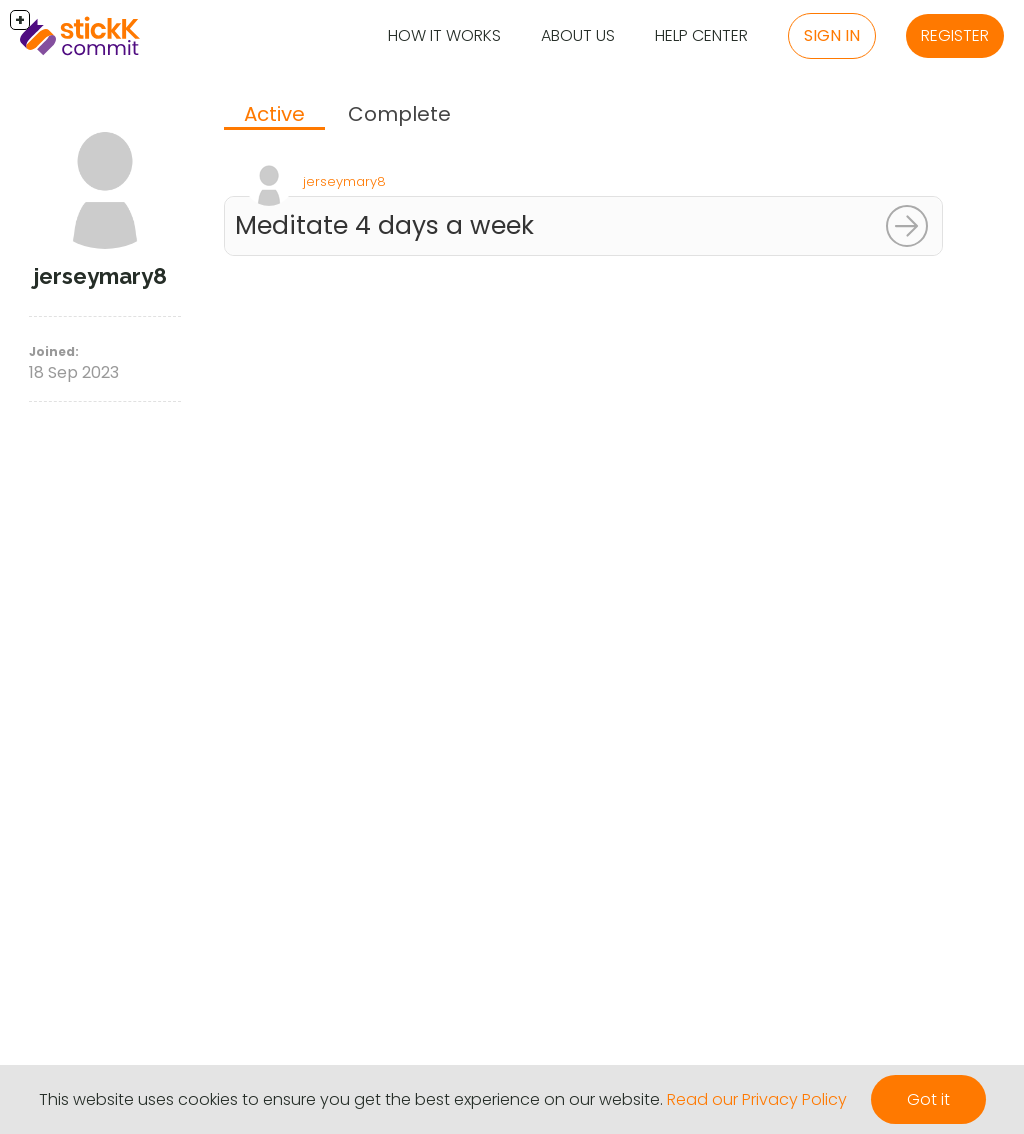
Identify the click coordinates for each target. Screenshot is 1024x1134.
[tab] (274, 116)
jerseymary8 (344, 181)
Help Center (701, 35)
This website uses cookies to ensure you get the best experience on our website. (351, 1099)
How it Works (444, 35)
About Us (578, 35)
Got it (928, 1099)
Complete (399, 114)
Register (955, 35)
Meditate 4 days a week (384, 225)
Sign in (832, 35)
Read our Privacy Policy (757, 1099)
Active (274, 114)
